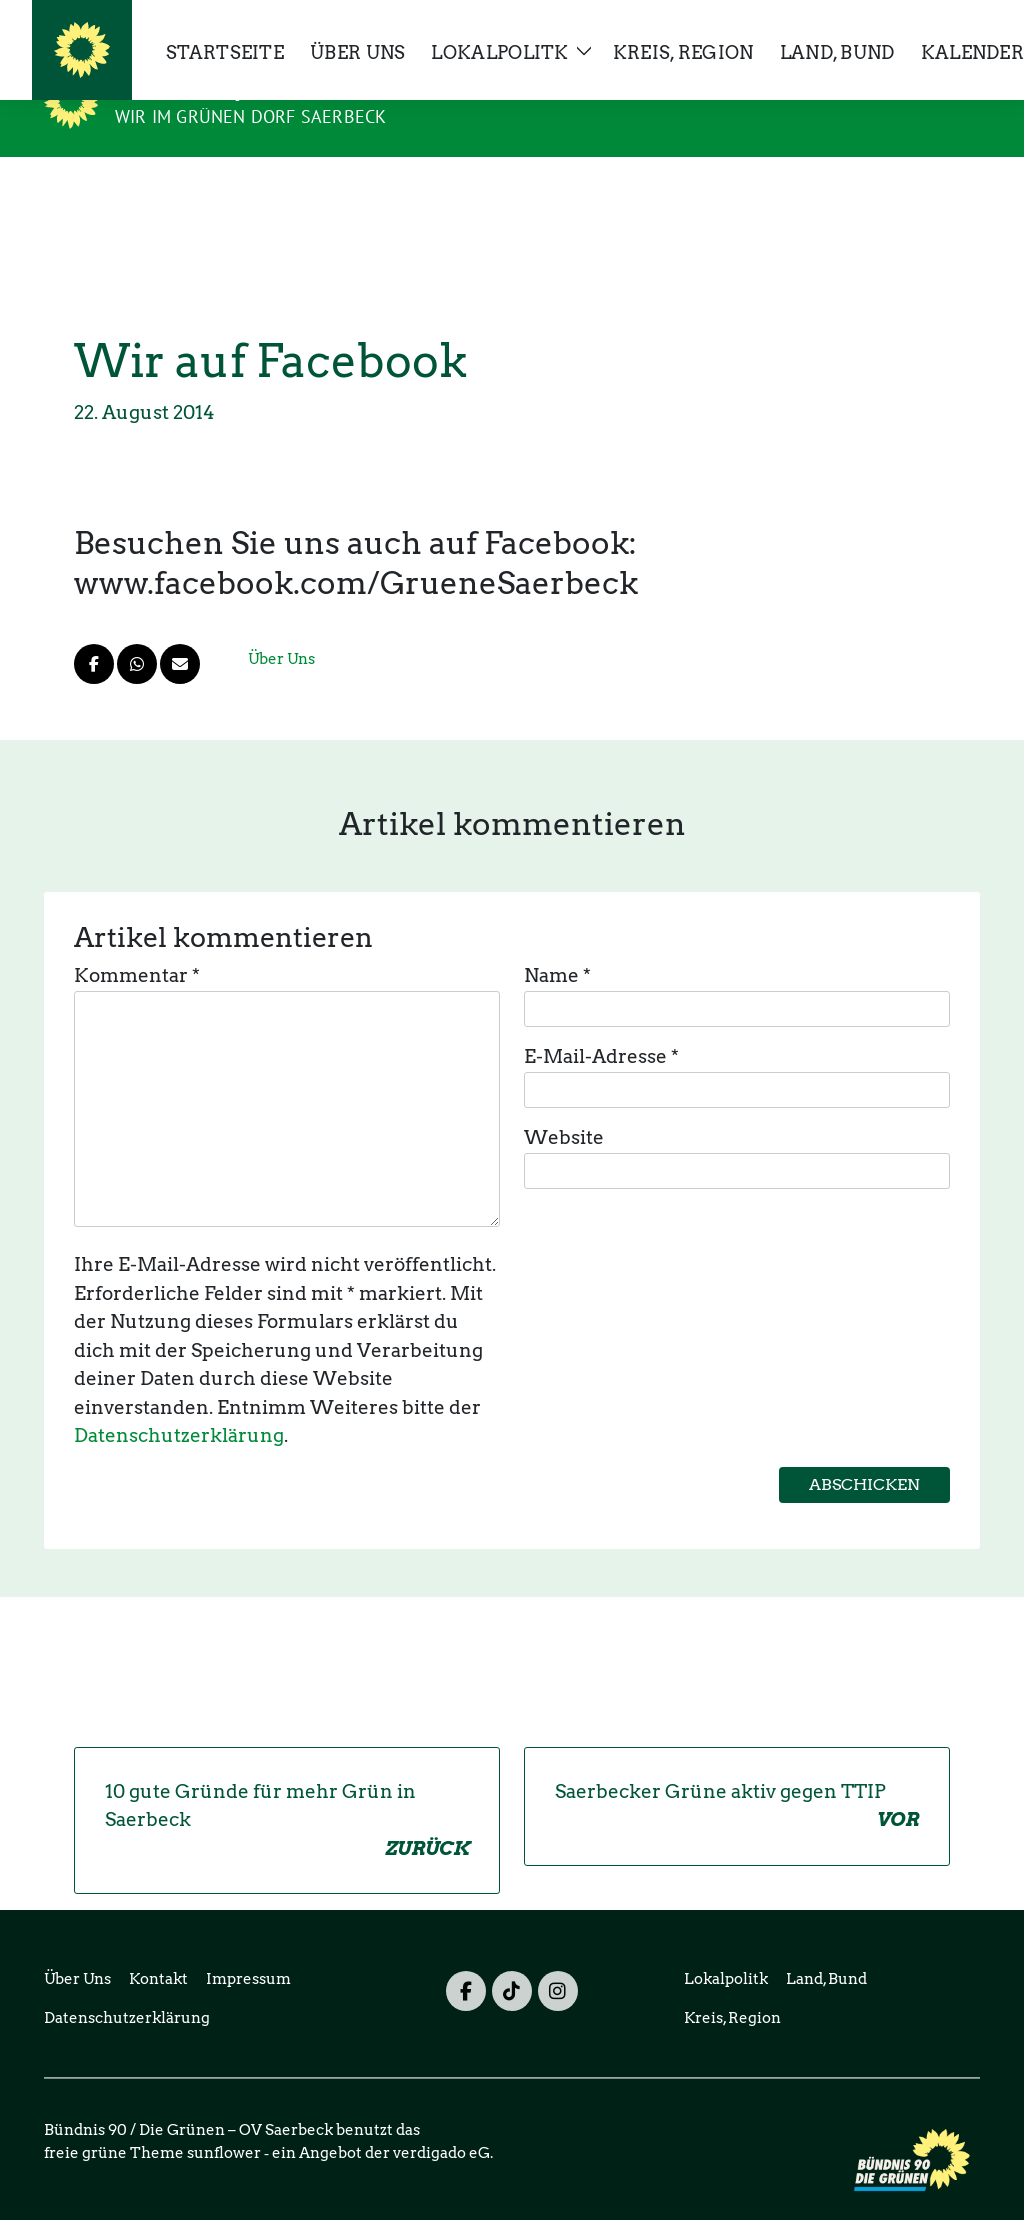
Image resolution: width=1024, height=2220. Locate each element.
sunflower (224, 2122)
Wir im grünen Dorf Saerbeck (250, 116)
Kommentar (137, 944)
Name (557, 944)
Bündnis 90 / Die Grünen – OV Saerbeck (318, 88)
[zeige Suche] (944, 23)
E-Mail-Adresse (601, 1025)
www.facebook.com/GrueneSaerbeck (356, 552)
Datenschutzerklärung (179, 1404)
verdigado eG (441, 2122)
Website (564, 1106)
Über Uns (281, 628)
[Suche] (916, 23)
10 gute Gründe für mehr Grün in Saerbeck (287, 1791)
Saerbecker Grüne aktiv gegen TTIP (737, 1776)
